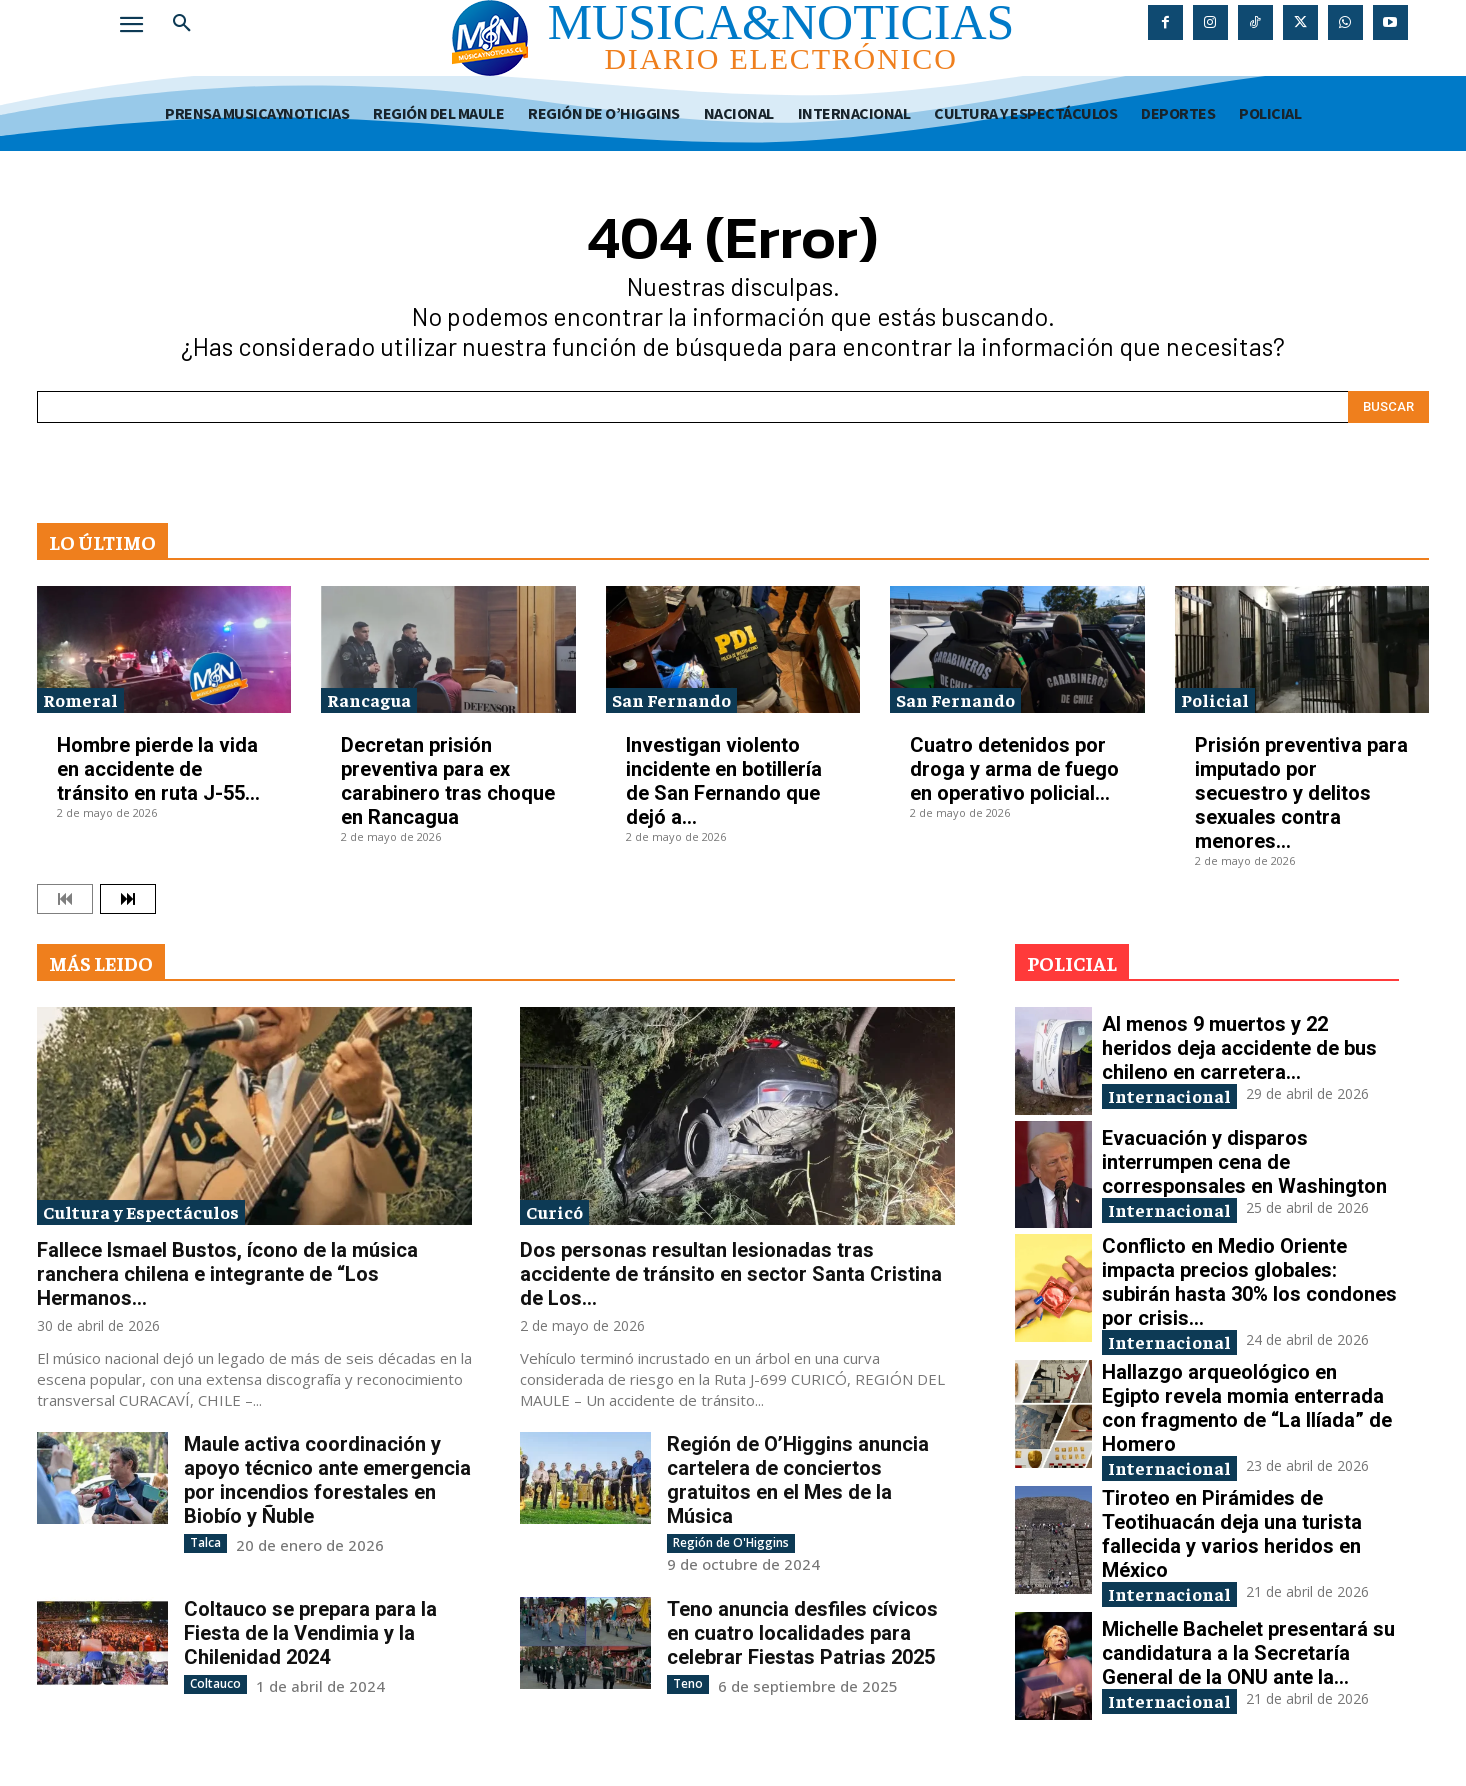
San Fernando (671, 699)
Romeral (80, 699)
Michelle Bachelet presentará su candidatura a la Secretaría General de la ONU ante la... (1248, 1653)
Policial (1215, 699)
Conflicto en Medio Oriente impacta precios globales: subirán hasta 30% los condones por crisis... (1249, 1282)
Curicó (554, 1211)
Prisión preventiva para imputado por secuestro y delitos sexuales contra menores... (1301, 793)
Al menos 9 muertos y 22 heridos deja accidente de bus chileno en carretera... (1239, 1048)
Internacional (1169, 1095)
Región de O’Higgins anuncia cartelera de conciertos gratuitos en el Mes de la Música (798, 1480)
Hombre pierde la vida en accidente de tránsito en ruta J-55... (158, 769)
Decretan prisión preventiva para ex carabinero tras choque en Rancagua (448, 781)
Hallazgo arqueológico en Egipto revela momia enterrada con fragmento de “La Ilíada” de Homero (1247, 1408)
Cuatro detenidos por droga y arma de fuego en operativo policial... (1014, 769)
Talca (205, 1542)
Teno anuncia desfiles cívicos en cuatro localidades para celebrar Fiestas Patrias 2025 (802, 1633)
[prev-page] (65, 899)
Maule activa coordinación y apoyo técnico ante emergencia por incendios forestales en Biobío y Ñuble (327, 1480)
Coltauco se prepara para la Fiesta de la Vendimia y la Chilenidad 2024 (310, 1633)
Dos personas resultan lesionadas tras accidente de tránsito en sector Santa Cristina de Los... (731, 1274)
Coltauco (215, 1683)
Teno (688, 1683)
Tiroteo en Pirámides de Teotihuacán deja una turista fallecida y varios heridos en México (1232, 1534)
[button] (182, 24)
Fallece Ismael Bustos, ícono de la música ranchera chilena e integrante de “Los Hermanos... (227, 1274)
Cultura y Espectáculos (141, 1211)
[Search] (1388, 407)
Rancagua (369, 699)
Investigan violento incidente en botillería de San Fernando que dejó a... (724, 781)
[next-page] (128, 899)
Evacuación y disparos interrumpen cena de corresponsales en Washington (1244, 1162)
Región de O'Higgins (731, 1542)
